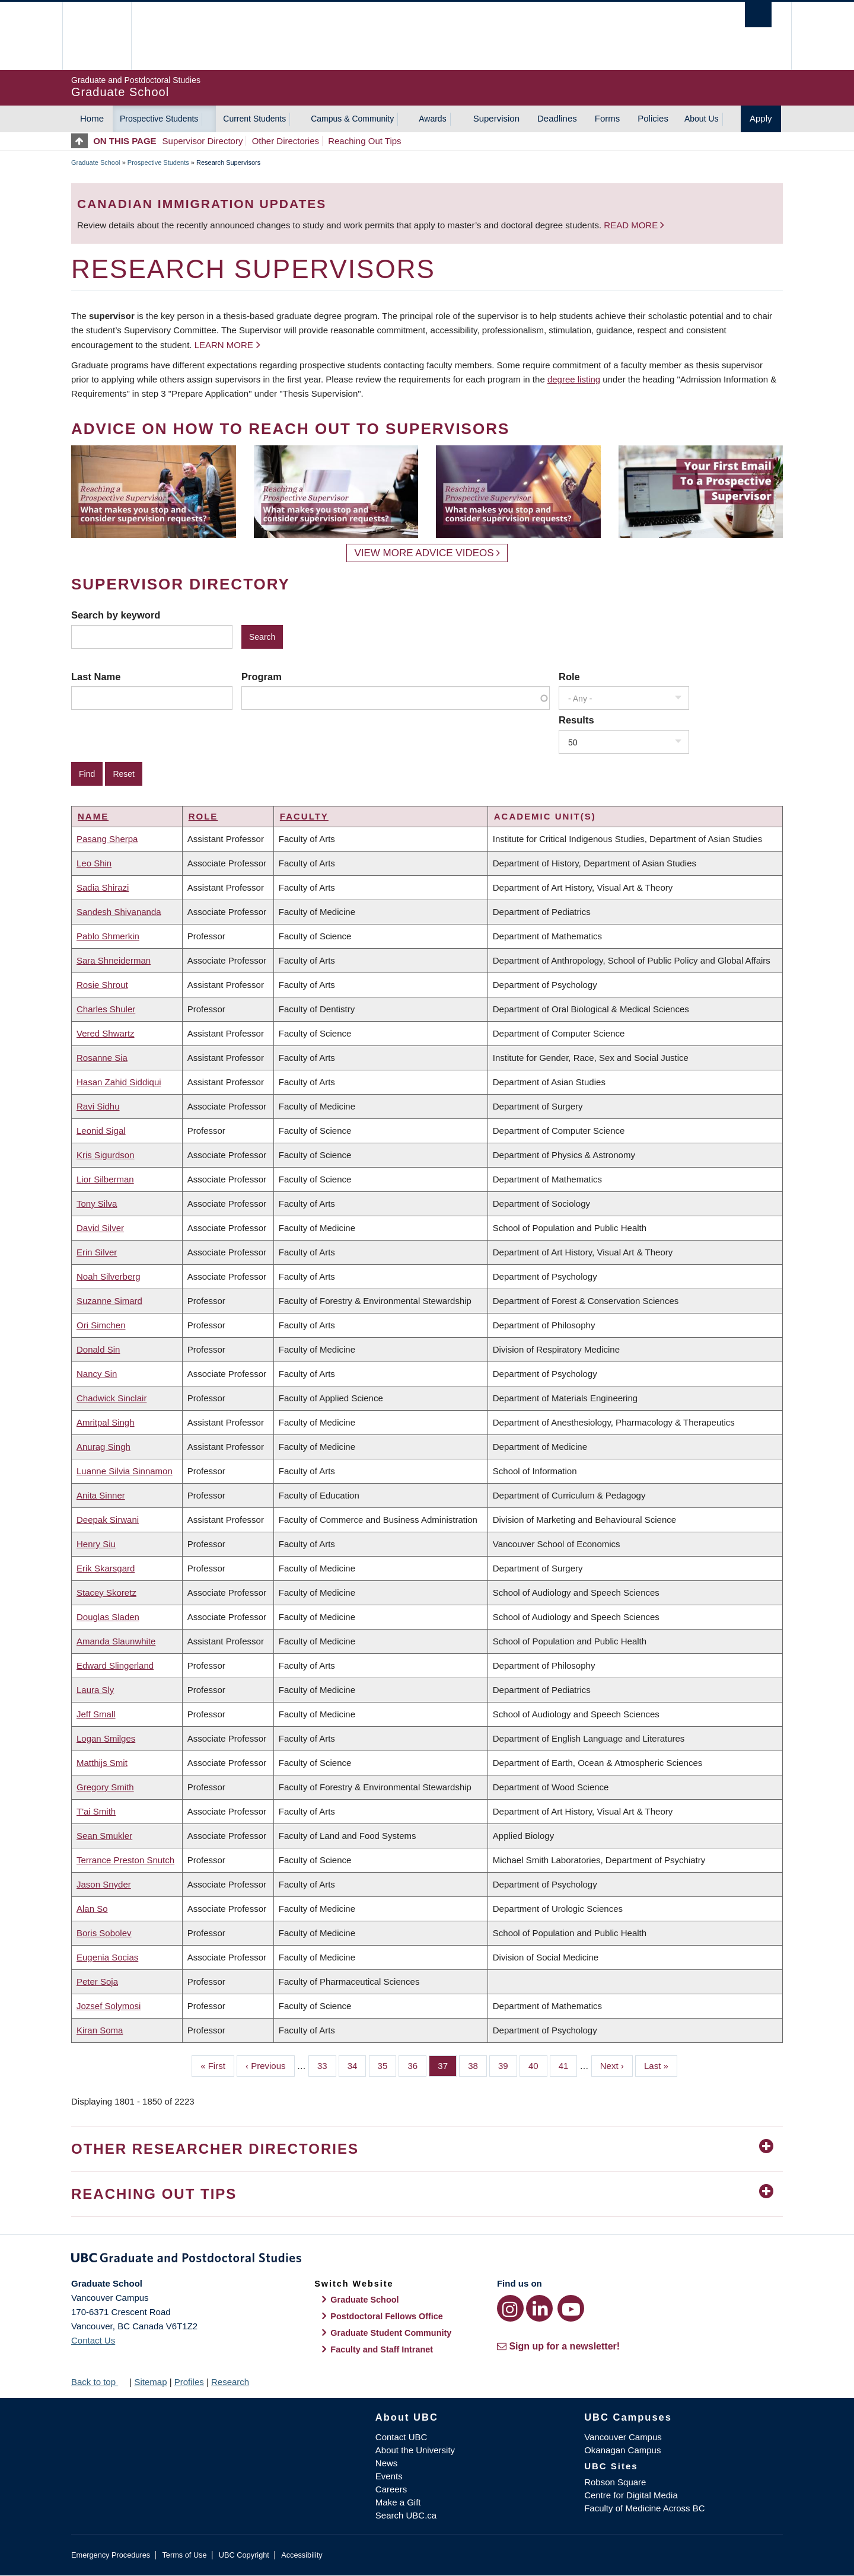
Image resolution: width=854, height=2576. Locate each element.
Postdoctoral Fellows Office (386, 2316)
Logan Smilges (106, 1738)
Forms (607, 118)
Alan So (92, 1909)
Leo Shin (94, 863)
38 (477, 2065)
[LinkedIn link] (539, 2308)
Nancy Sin (97, 1374)
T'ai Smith (96, 1811)
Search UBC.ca (405, 2515)
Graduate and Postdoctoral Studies (427, 2260)
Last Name (95, 676)
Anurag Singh (103, 1447)
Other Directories (285, 141)
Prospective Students (159, 118)
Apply (761, 118)
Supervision (496, 118)
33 (326, 2065)
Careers (391, 2489)
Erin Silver (97, 1252)
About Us (701, 118)
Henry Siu (96, 1544)
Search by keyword (115, 615)
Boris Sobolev (104, 1933)
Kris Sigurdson (106, 1155)
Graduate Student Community (390, 2333)
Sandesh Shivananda (119, 912)
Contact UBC (401, 2437)
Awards (432, 118)
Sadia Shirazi (103, 887)
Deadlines (557, 118)
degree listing (573, 379)
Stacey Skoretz (106, 1592)
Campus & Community (352, 118)
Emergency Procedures (110, 2555)
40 (537, 2065)
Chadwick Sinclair (111, 1398)
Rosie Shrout (102, 985)
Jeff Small (96, 1714)
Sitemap (150, 2382)
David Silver (100, 1228)
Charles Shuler (106, 1009)
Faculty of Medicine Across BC (644, 2508)
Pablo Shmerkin (108, 936)
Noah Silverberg (109, 1276)
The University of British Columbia (96, 36)
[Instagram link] (510, 2308)
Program (261, 676)
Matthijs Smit (102, 1763)
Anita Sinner (101, 1495)
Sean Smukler (104, 1836)
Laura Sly (95, 1690)
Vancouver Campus (623, 2437)
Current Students (254, 118)
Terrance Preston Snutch (125, 1860)
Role (569, 676)
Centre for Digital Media (631, 2495)
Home (92, 118)
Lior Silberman (105, 1179)
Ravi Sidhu (98, 1106)
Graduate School (95, 162)
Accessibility (301, 2555)
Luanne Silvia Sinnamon (125, 1471)
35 (387, 2065)
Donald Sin (98, 1349)
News (386, 2463)
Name (93, 816)
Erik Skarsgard (106, 1568)
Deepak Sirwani (108, 1520)
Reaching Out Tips (364, 141)
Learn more (224, 345)
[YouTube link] (570, 2308)
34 (357, 2065)
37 (447, 2065)
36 (416, 2065)
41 (568, 2065)
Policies (653, 118)
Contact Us (93, 2340)
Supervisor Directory (202, 141)
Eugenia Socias (107, 1957)
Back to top (99, 2382)
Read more (632, 225)
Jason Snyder (104, 1884)
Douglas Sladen (108, 1617)
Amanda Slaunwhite (116, 1641)
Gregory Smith (105, 1787)
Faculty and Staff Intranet (381, 2349)
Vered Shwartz (106, 1033)
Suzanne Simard (109, 1301)
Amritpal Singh (106, 1422)
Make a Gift (398, 2502)
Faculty (304, 816)
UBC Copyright (244, 2555)
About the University (415, 2450)
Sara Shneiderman (114, 960)
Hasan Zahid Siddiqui (119, 1082)
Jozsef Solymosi (109, 2006)
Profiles (189, 2382)
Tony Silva (97, 1203)
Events (389, 2476)
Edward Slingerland (115, 1665)
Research (230, 2382)
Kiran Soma (100, 2030)
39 (507, 2065)
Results (576, 720)
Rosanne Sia (102, 1058)
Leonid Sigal (101, 1131)
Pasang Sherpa (107, 839)
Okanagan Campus (622, 2450)
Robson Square (615, 2482)
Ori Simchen (101, 1325)
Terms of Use (184, 2555)
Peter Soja (97, 1981)
